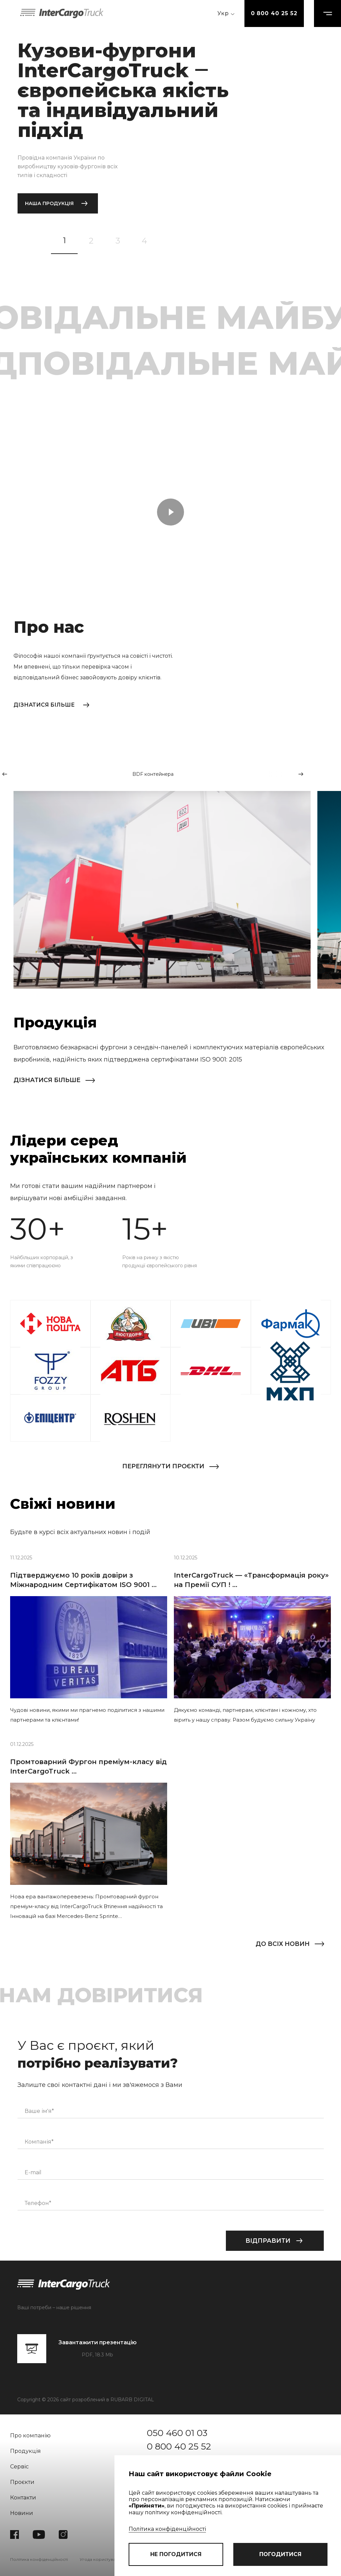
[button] (4, 774)
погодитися (280, 2554)
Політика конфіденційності (167, 2529)
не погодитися (176, 2554)
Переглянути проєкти (163, 1466)
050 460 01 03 (177, 2433)
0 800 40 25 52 (274, 13)
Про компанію (30, 2435)
